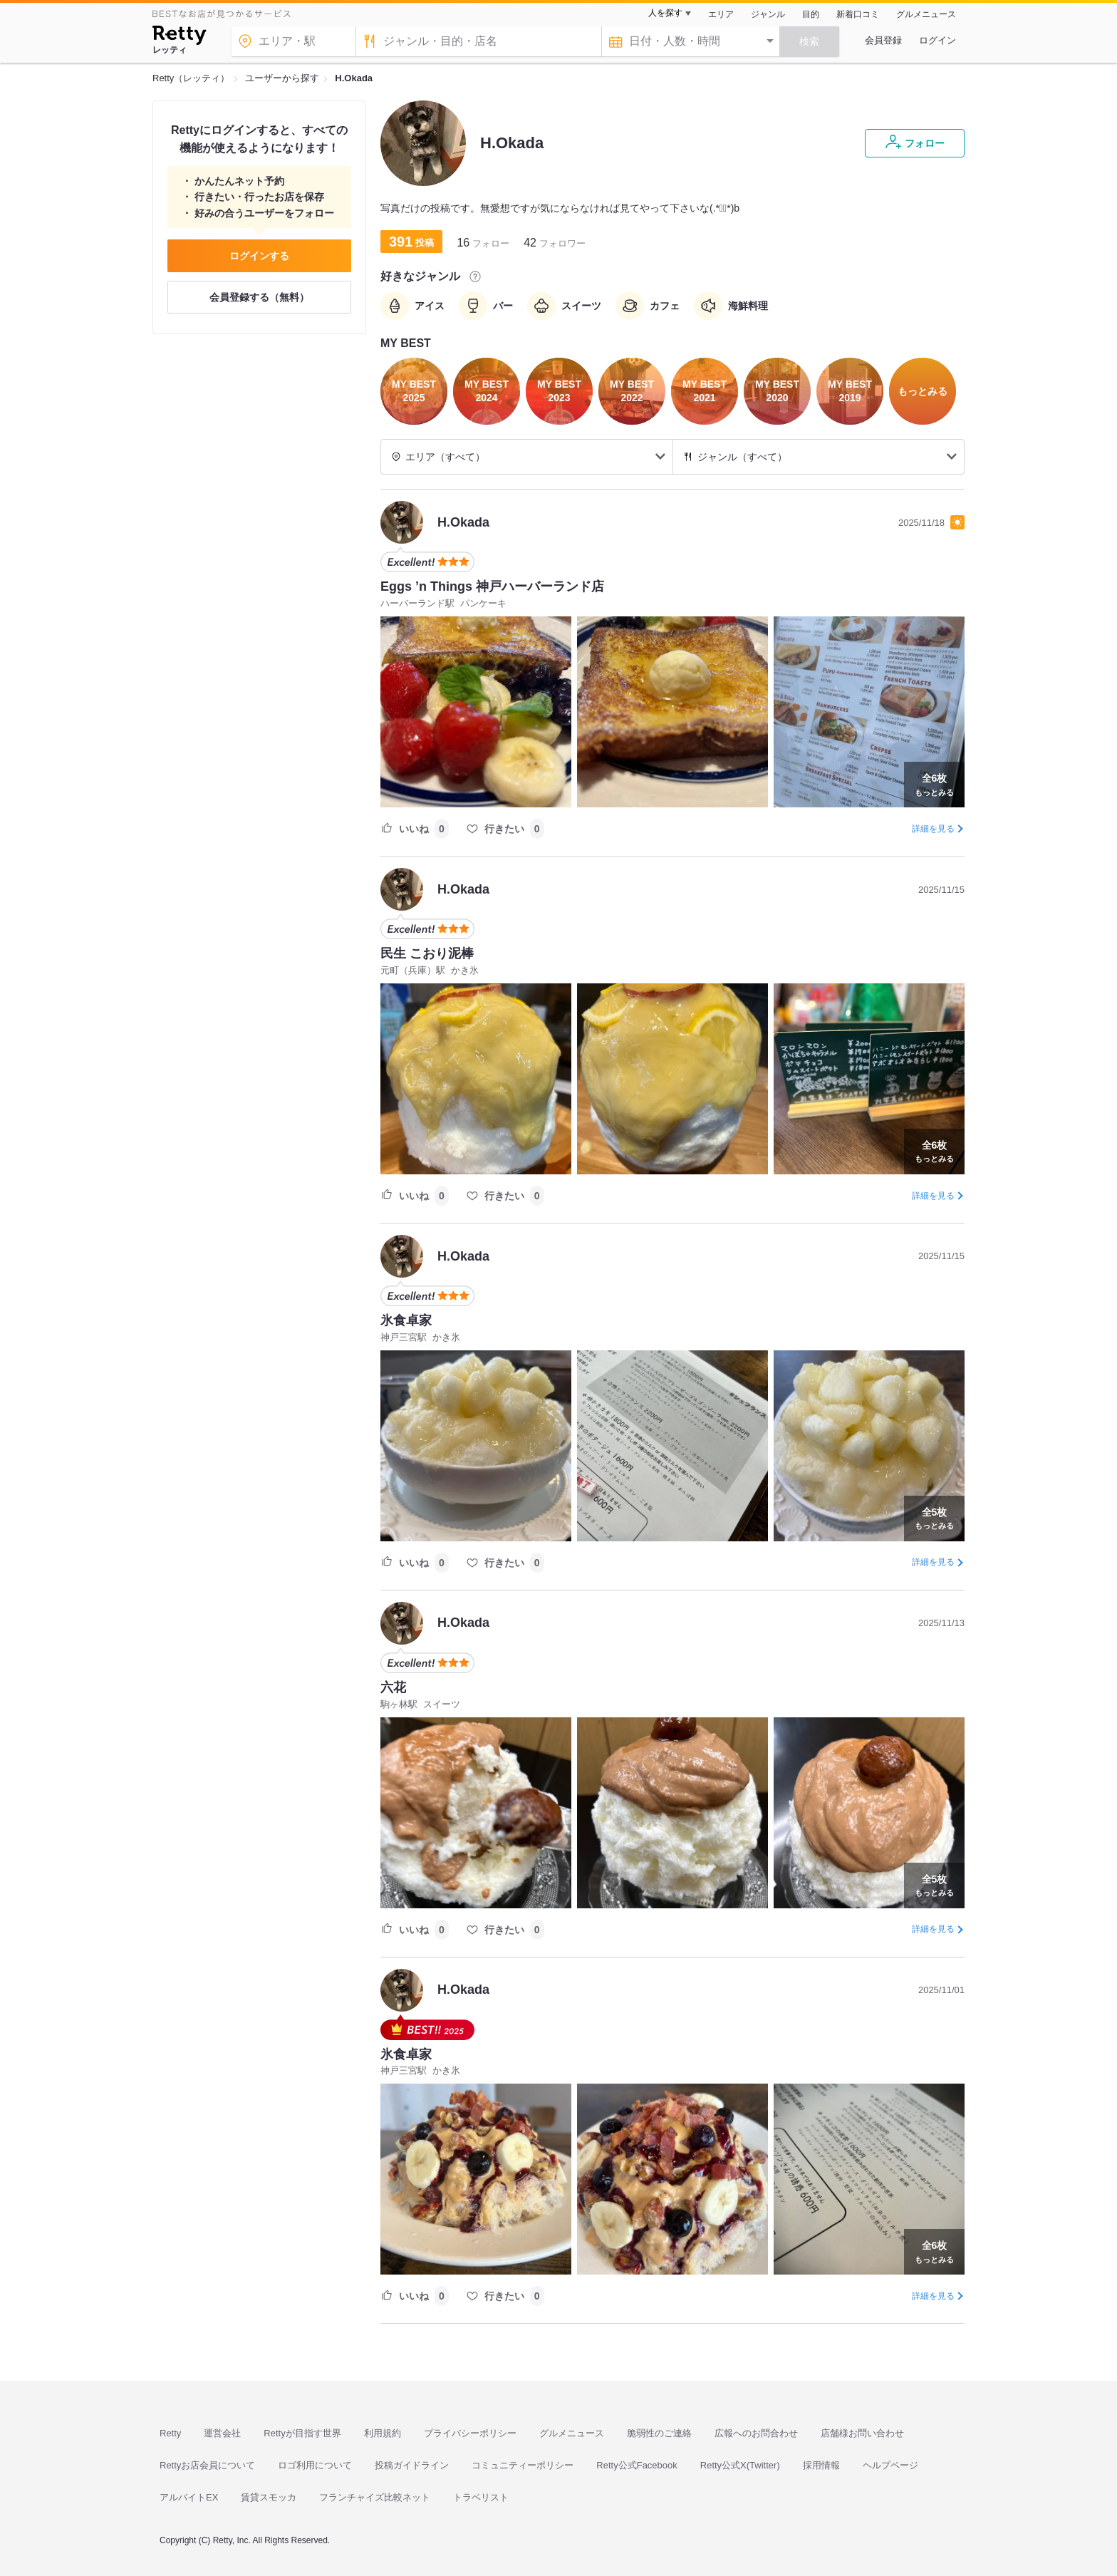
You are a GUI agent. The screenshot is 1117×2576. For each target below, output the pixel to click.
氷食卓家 (406, 1320)
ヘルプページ (890, 2465)
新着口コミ (857, 14)
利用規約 (382, 2433)
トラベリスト (481, 2497)
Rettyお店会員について (207, 2465)
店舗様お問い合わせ (862, 2433)
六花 (393, 1687)
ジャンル (768, 14)
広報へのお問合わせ (756, 2433)
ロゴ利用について (315, 2465)
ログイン (937, 40)
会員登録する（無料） (259, 297)
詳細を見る (933, 829)
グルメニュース (926, 14)
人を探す (665, 13)
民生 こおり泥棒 (427, 953)
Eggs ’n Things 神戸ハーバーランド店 (492, 586)
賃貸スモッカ (268, 2497)
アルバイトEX (189, 2497)
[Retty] (179, 37)
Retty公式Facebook (636, 2465)
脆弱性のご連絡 (659, 2433)
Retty (170, 2433)
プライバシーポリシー (470, 2433)
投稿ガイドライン (412, 2465)
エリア (721, 14)
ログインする (259, 256)
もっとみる (934, 783)
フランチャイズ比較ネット (374, 2497)
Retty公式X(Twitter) (740, 2465)
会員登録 (883, 40)
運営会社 (222, 2433)
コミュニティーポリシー (522, 2465)
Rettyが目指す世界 (302, 2433)
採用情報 (821, 2465)
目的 (810, 14)
